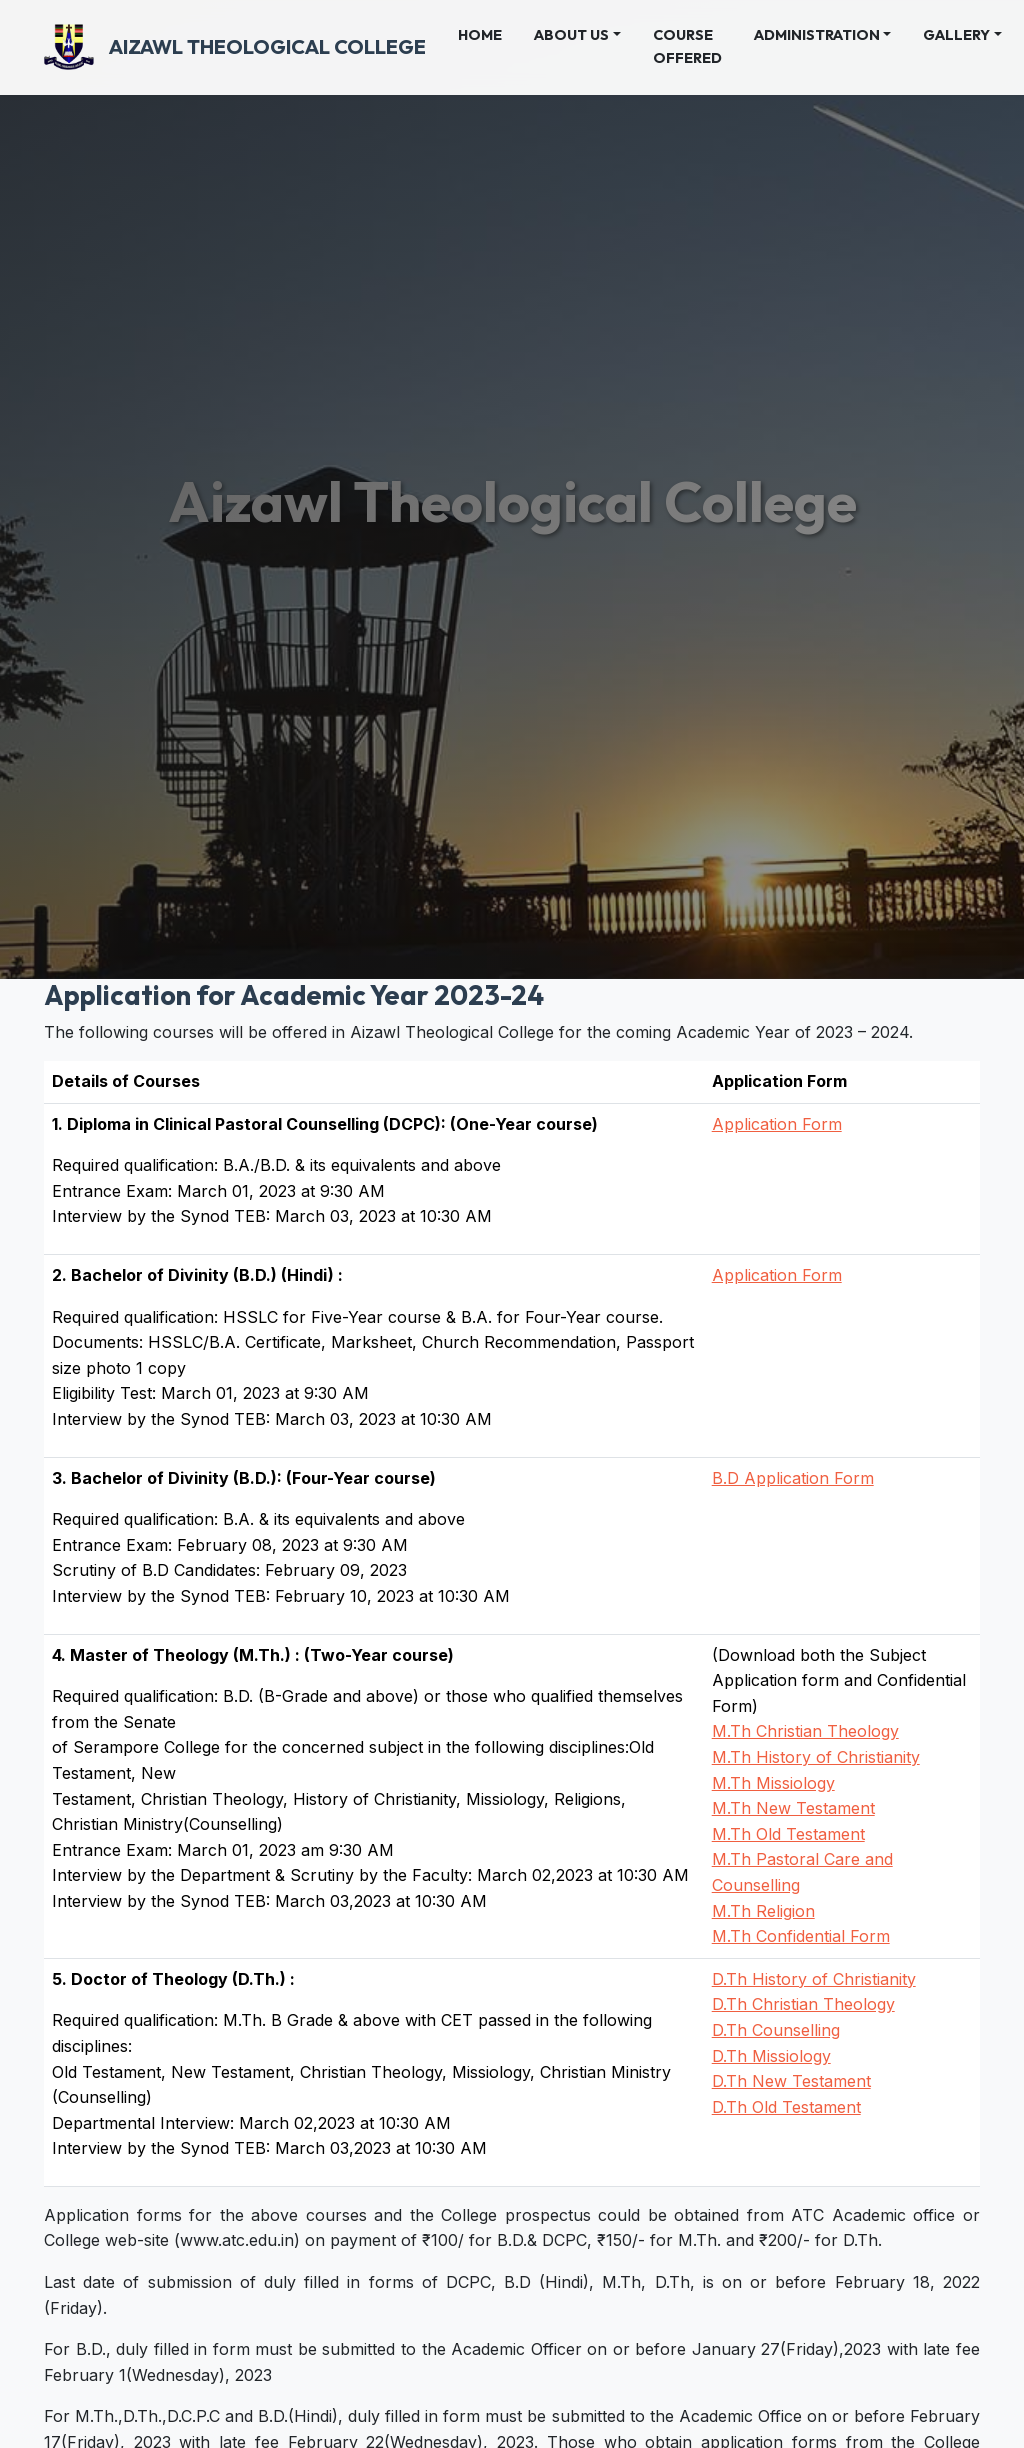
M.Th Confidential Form (801, 1936)
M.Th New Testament (793, 1808)
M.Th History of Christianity (816, 1757)
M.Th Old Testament (788, 1834)
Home (488, 33)
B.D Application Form (793, 1478)
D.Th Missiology (771, 2056)
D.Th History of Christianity (814, 1979)
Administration (817, 35)
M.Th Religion (763, 1911)
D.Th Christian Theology (803, 2004)
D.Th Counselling (776, 2030)
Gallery (956, 35)
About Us (571, 35)
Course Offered (687, 46)
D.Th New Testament (791, 2081)
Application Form (777, 1124)
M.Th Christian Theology (805, 1731)
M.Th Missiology (773, 1783)
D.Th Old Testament (786, 2107)
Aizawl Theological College (235, 47)
